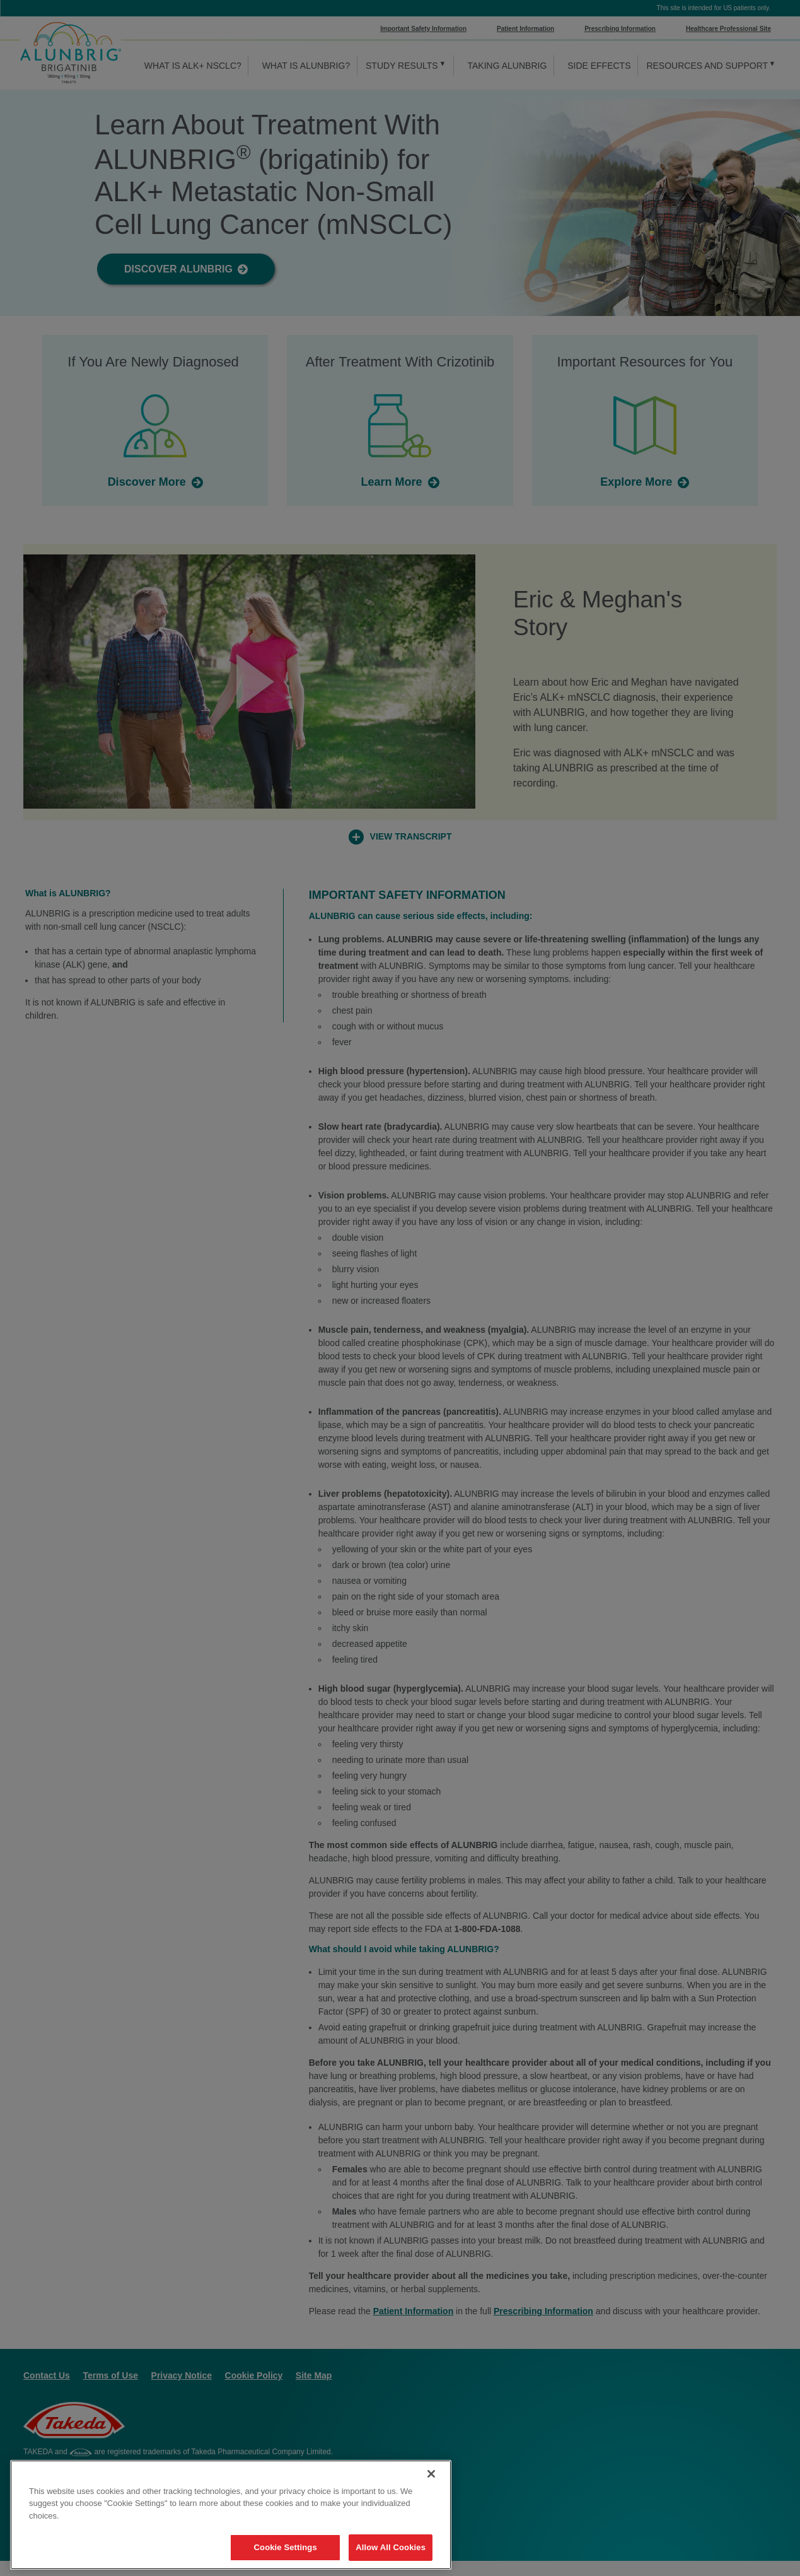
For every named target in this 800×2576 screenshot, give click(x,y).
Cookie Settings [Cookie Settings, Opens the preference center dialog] (285, 2547)
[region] (230, 2515)
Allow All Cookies (391, 2547)
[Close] (431, 2474)
